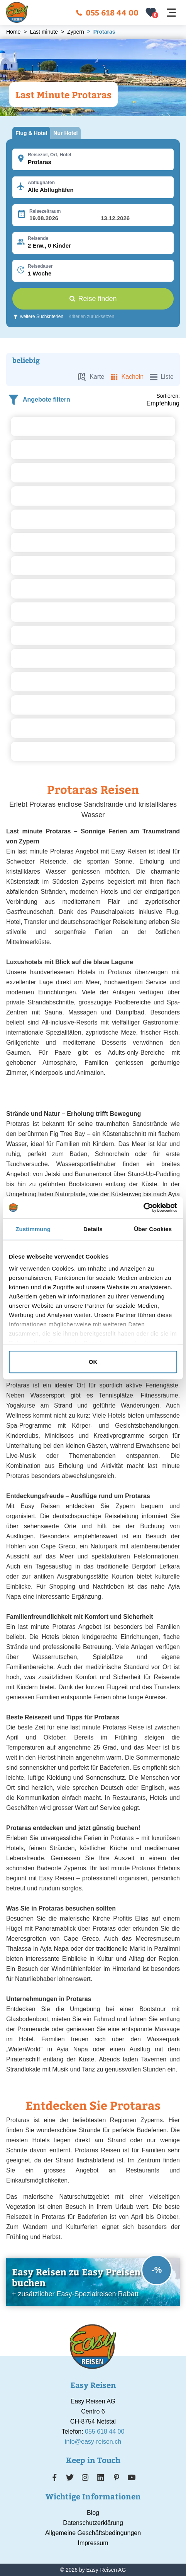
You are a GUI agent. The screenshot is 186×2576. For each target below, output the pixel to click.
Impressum (93, 2543)
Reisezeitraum (45, 211)
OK (93, 1361)
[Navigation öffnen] (171, 13)
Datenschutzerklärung (93, 2523)
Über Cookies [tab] (153, 1229)
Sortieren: (168, 396)
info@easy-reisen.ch (93, 2441)
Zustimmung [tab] (33, 1229)
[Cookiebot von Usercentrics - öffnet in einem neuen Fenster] (143, 1207)
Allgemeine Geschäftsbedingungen (93, 2533)
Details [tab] (93, 1229)
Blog (93, 2512)
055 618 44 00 (107, 12)
